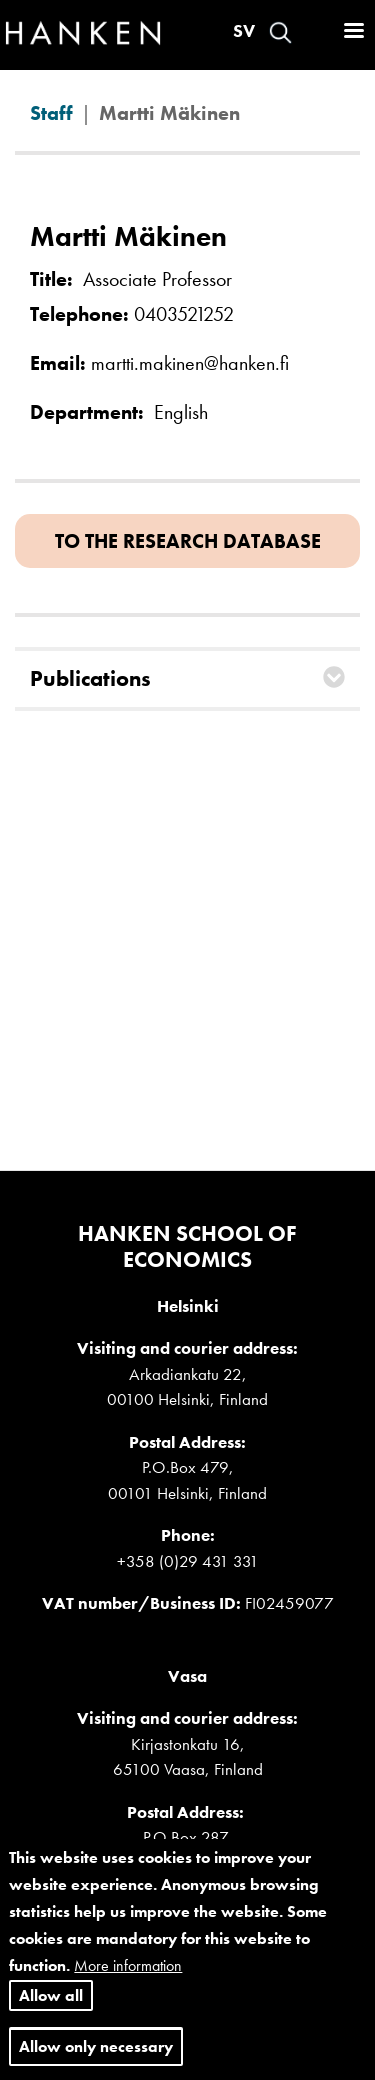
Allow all (51, 2007)
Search (280, 32)
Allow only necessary (96, 2058)
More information (128, 1978)
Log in (316, 32)
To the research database (188, 541)
